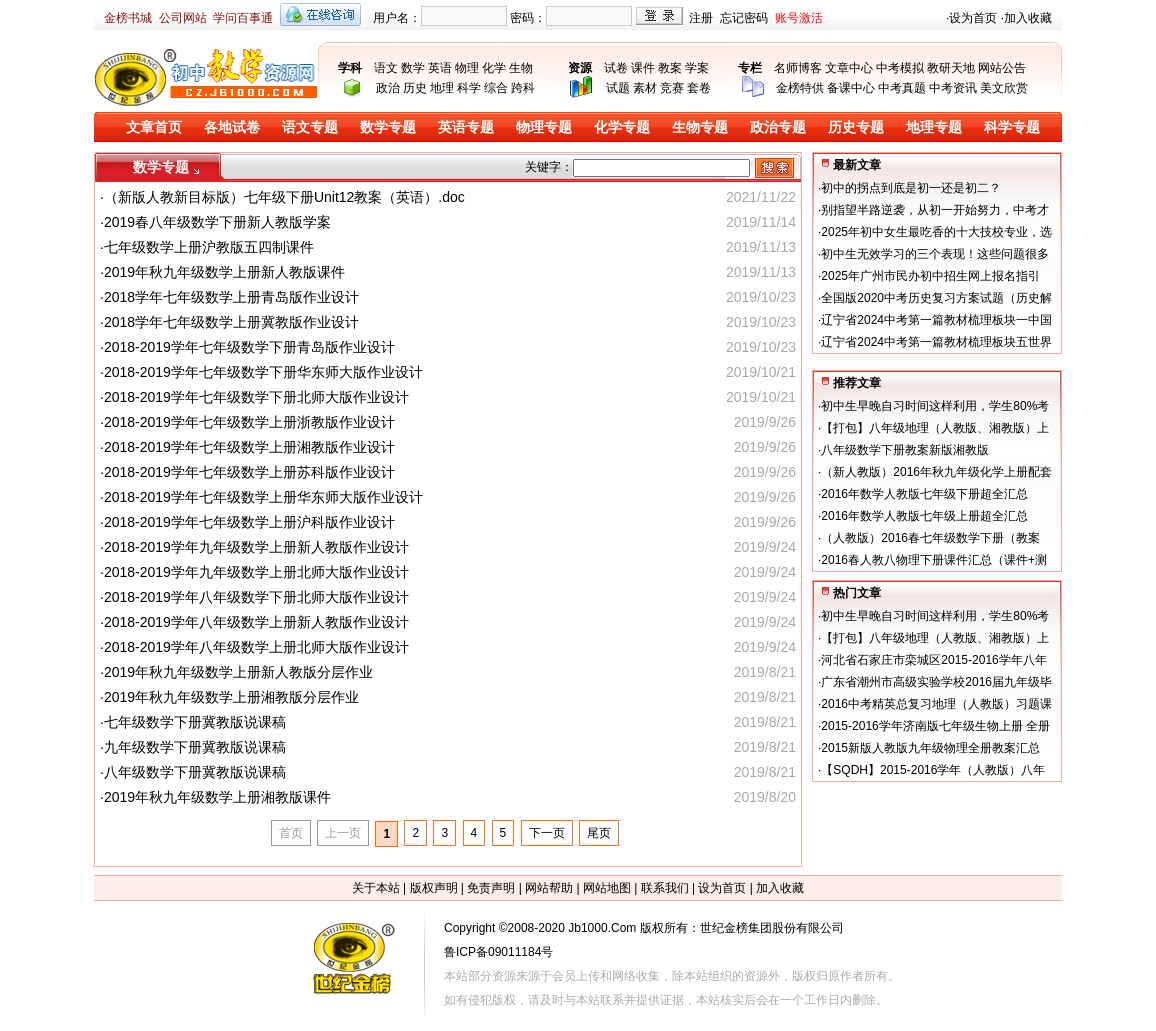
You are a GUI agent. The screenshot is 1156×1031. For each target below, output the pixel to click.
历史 (415, 88)
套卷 (699, 88)
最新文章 (857, 165)
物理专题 (544, 127)
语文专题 (310, 127)
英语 (440, 68)
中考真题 (902, 88)
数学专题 (388, 127)
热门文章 (857, 593)
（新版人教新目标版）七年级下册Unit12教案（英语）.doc (284, 197)
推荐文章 (857, 383)
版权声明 (434, 888)
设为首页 (973, 18)
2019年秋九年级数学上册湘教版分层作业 (231, 697)
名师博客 (798, 68)
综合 (496, 88)
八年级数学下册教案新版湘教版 (905, 450)
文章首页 (154, 127)
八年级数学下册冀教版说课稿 (195, 772)
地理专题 (934, 127)
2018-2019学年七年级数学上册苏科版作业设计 (249, 472)
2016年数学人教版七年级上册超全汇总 (924, 516)
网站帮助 (549, 888)
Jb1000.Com (602, 928)
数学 (413, 68)
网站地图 (607, 888)
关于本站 (376, 888)
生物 (521, 68)
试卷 (616, 68)
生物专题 (700, 127)
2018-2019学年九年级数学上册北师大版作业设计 (256, 572)
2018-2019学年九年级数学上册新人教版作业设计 (256, 547)
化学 (494, 68)
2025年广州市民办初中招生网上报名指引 (930, 276)
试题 (618, 88)
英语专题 (466, 127)
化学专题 (622, 127)
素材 (645, 88)
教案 (670, 68)
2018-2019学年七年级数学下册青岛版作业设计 (249, 347)
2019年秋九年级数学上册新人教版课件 (224, 272)
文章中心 (849, 68)
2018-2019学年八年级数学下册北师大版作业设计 (256, 597)
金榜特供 (800, 88)
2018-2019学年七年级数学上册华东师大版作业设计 (263, 497)
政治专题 (778, 127)
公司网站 (183, 18)
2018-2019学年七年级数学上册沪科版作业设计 (249, 522)
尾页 (599, 833)
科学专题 (1012, 127)
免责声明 (491, 888)
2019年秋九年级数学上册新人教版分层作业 (238, 672)
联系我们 (665, 888)
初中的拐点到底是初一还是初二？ (911, 188)
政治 (388, 88)
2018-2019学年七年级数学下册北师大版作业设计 (256, 397)
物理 (467, 68)
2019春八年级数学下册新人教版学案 (217, 222)
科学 (469, 88)
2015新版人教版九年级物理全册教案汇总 (930, 748)
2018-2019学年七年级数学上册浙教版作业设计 (249, 422)
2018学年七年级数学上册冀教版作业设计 (231, 322)
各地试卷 (232, 127)
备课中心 (851, 88)
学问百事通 (243, 18)
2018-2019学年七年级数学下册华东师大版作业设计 (263, 372)
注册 (701, 18)
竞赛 (672, 88)
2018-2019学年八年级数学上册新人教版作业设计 (256, 622)
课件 (643, 68)
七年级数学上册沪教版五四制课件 (209, 247)
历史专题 (856, 127)
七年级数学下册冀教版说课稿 (195, 722)
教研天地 (951, 68)
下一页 (547, 833)
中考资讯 (953, 88)
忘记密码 (744, 18)
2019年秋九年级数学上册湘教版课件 (217, 797)
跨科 (523, 88)
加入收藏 (1028, 18)
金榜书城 (128, 18)
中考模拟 (900, 68)
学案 (697, 68)
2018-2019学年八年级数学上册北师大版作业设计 (256, 647)
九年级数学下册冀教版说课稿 (195, 747)
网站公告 (1002, 68)
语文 (386, 68)
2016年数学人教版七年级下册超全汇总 (924, 494)
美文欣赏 (1004, 88)
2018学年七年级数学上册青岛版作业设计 (231, 297)
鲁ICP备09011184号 (498, 952)
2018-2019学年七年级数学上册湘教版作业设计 (249, 447)
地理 (442, 88)
